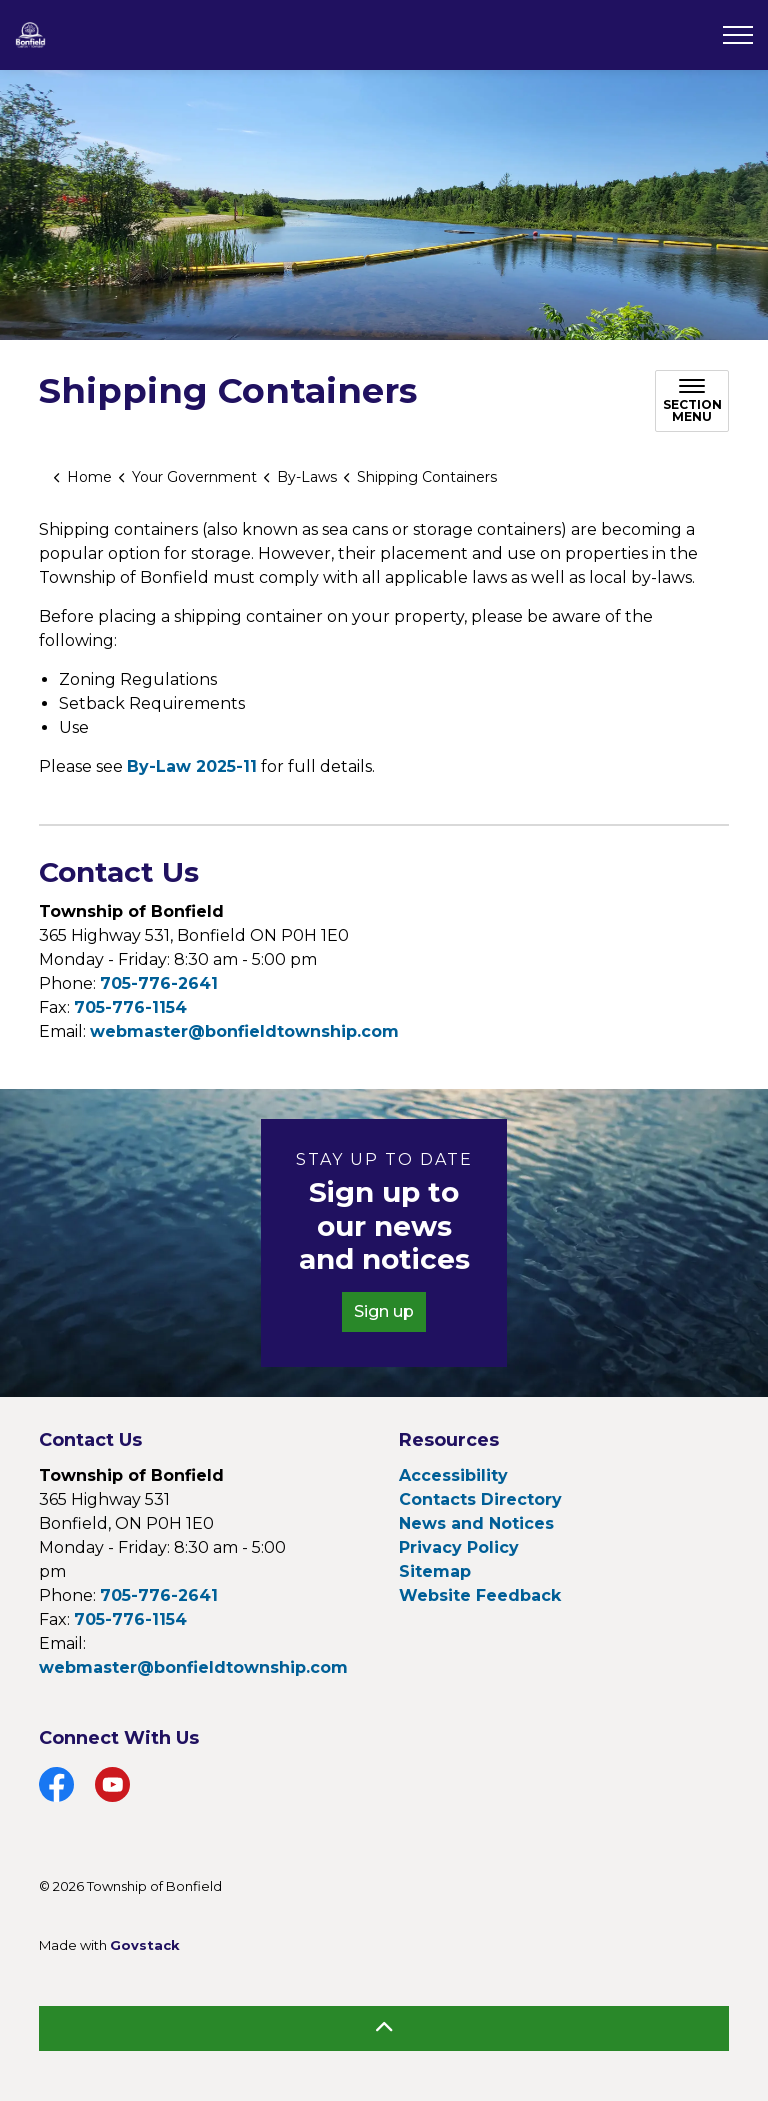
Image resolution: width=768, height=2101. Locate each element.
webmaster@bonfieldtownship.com (244, 1031)
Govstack (145, 1945)
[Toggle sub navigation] (692, 401)
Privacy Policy (459, 1547)
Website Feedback (480, 1595)
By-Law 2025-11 (192, 766)
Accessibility (453, 1475)
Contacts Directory (480, 1499)
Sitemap (435, 1571)
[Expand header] (738, 35)
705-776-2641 (159, 983)
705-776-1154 (130, 1007)
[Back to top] (384, 2028)
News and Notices (476, 1523)
